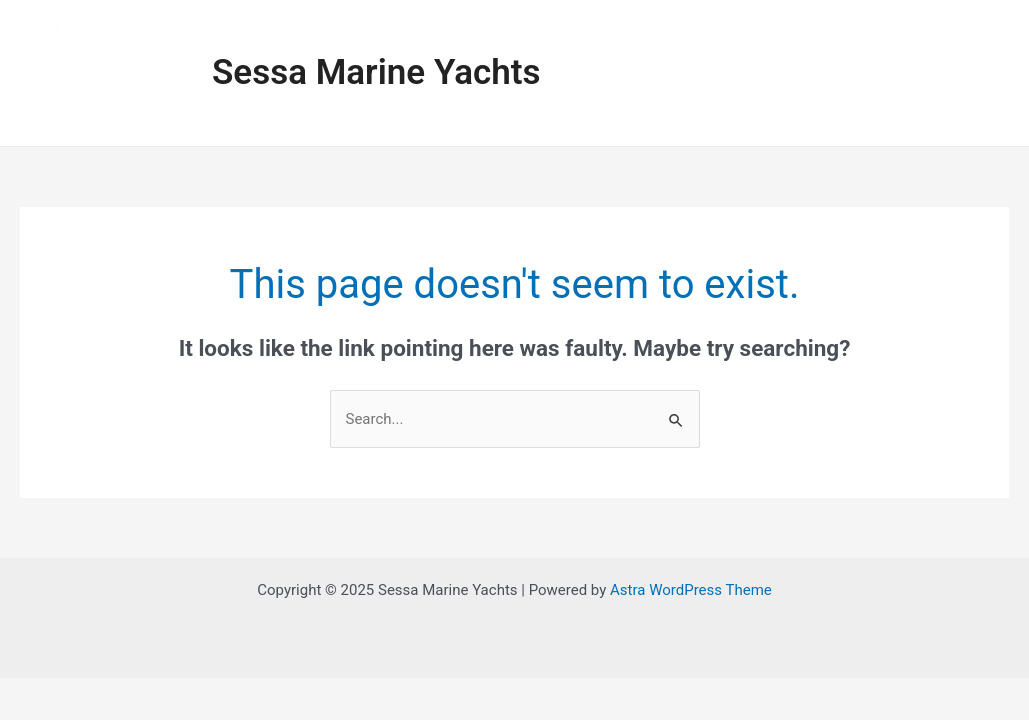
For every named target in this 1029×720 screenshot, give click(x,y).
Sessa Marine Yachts (376, 72)
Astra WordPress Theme (691, 590)
